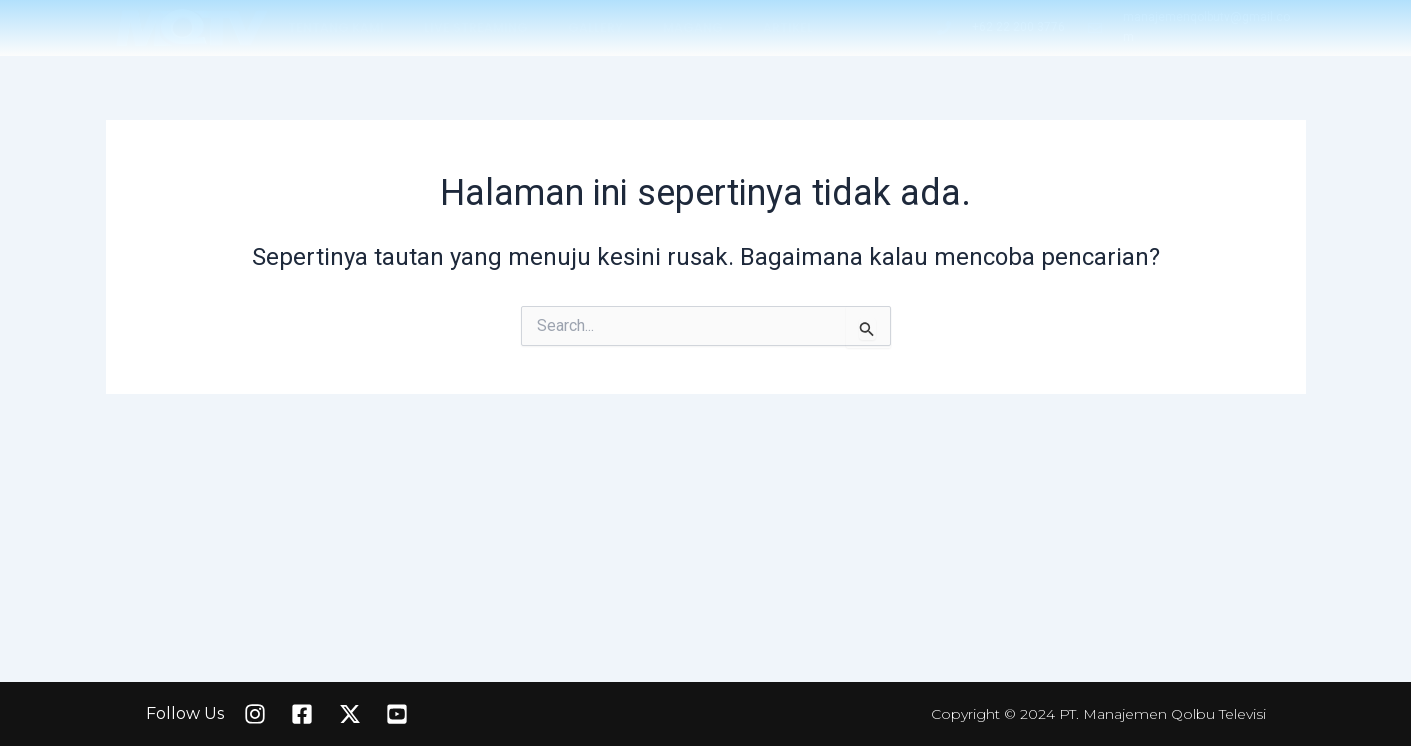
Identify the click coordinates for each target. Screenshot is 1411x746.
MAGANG (693, 27)
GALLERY (595, 27)
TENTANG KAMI (336, 27)
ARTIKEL (788, 27)
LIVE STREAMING (476, 27)
